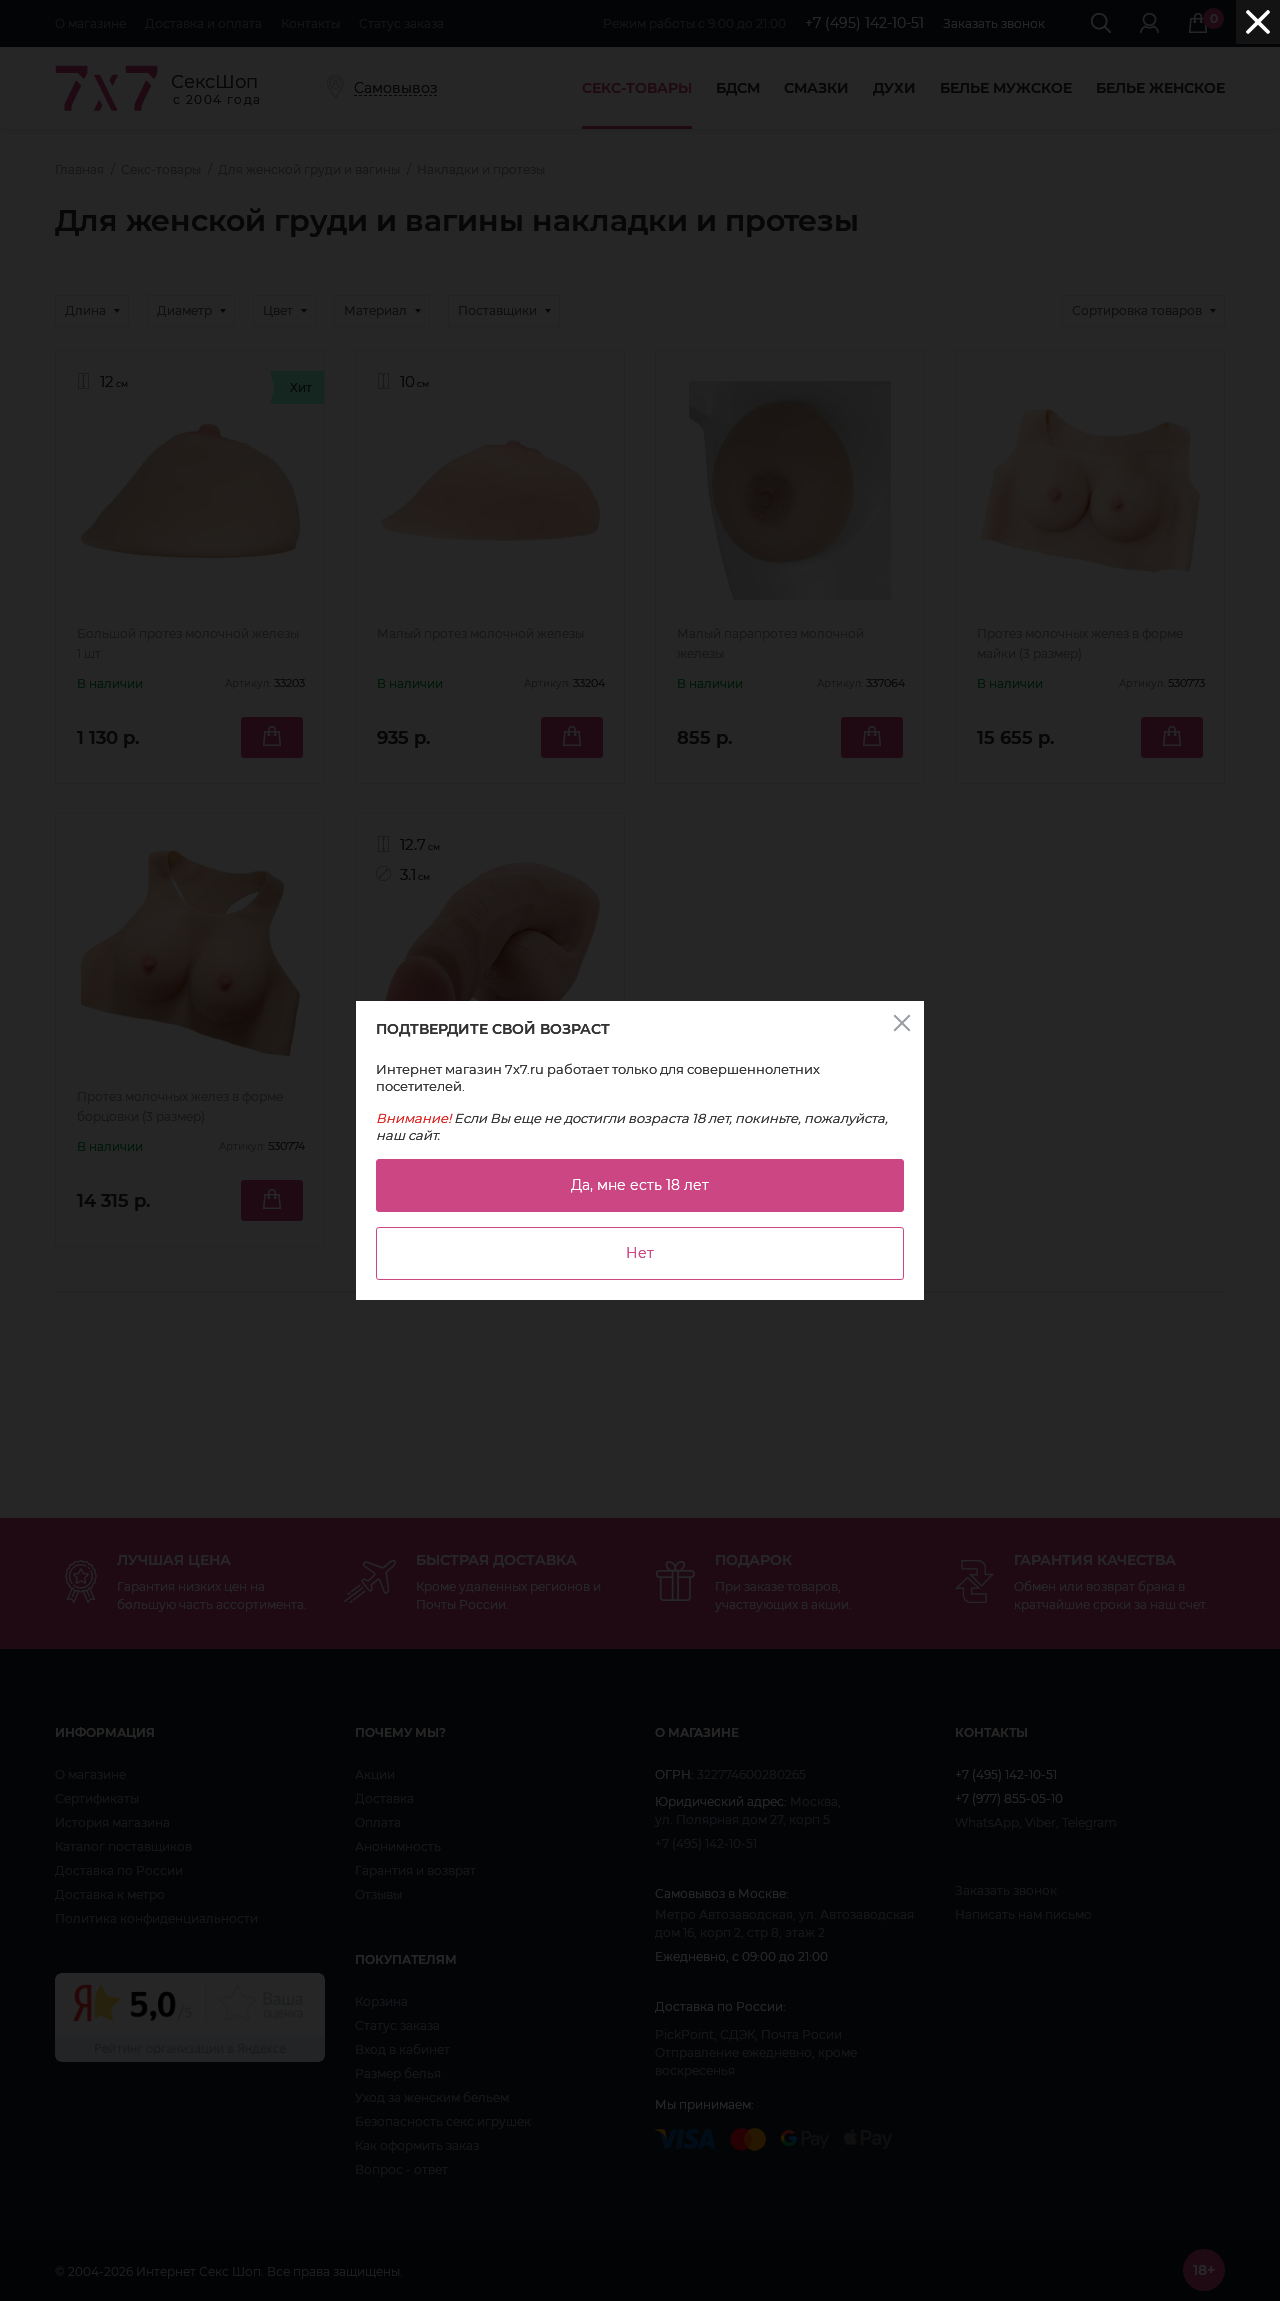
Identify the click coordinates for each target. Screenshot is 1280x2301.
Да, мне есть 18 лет (640, 1185)
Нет (640, 1253)
